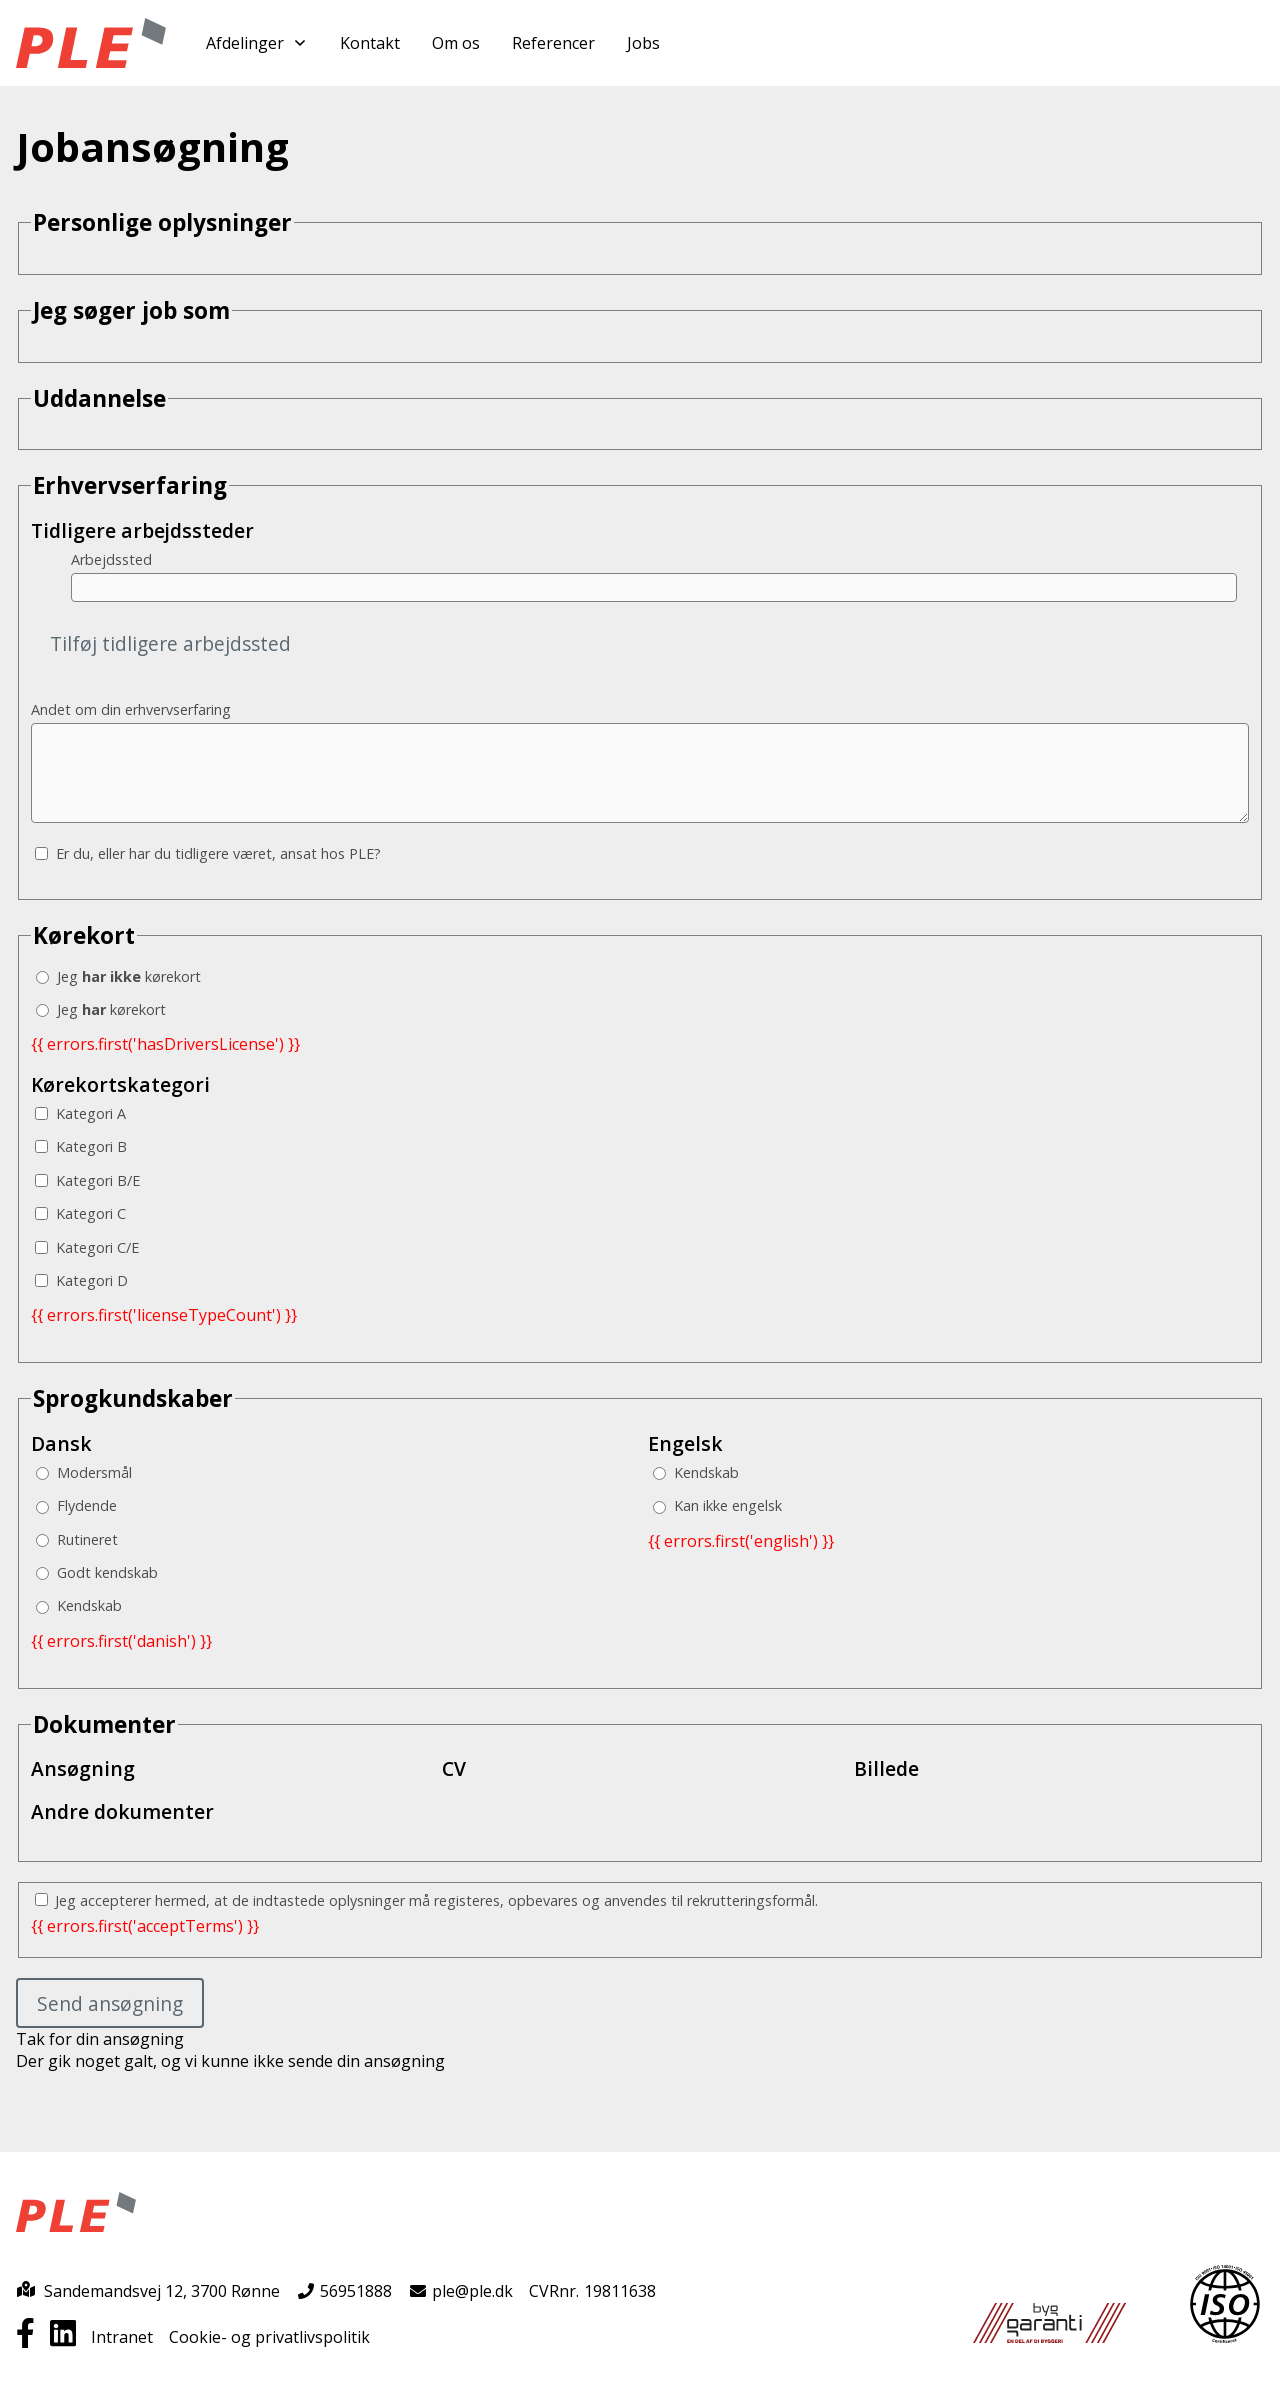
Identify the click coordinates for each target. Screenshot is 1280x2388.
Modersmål (84, 1472)
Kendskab (79, 1605)
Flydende (76, 1505)
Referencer (553, 43)
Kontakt (370, 43)
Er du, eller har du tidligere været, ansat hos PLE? (208, 853)
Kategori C (80, 1213)
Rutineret (77, 1539)
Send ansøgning (110, 2003)
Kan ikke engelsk (717, 1505)
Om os (456, 43)
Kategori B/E (87, 1180)
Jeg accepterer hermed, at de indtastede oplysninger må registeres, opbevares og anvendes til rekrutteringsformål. (426, 1900)
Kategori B (81, 1146)
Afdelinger (257, 43)
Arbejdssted (111, 559)
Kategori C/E (87, 1247)
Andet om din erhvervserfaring (131, 709)
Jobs (643, 43)
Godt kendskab (97, 1572)
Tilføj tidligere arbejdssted (170, 643)
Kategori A (80, 1113)
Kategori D (81, 1280)
